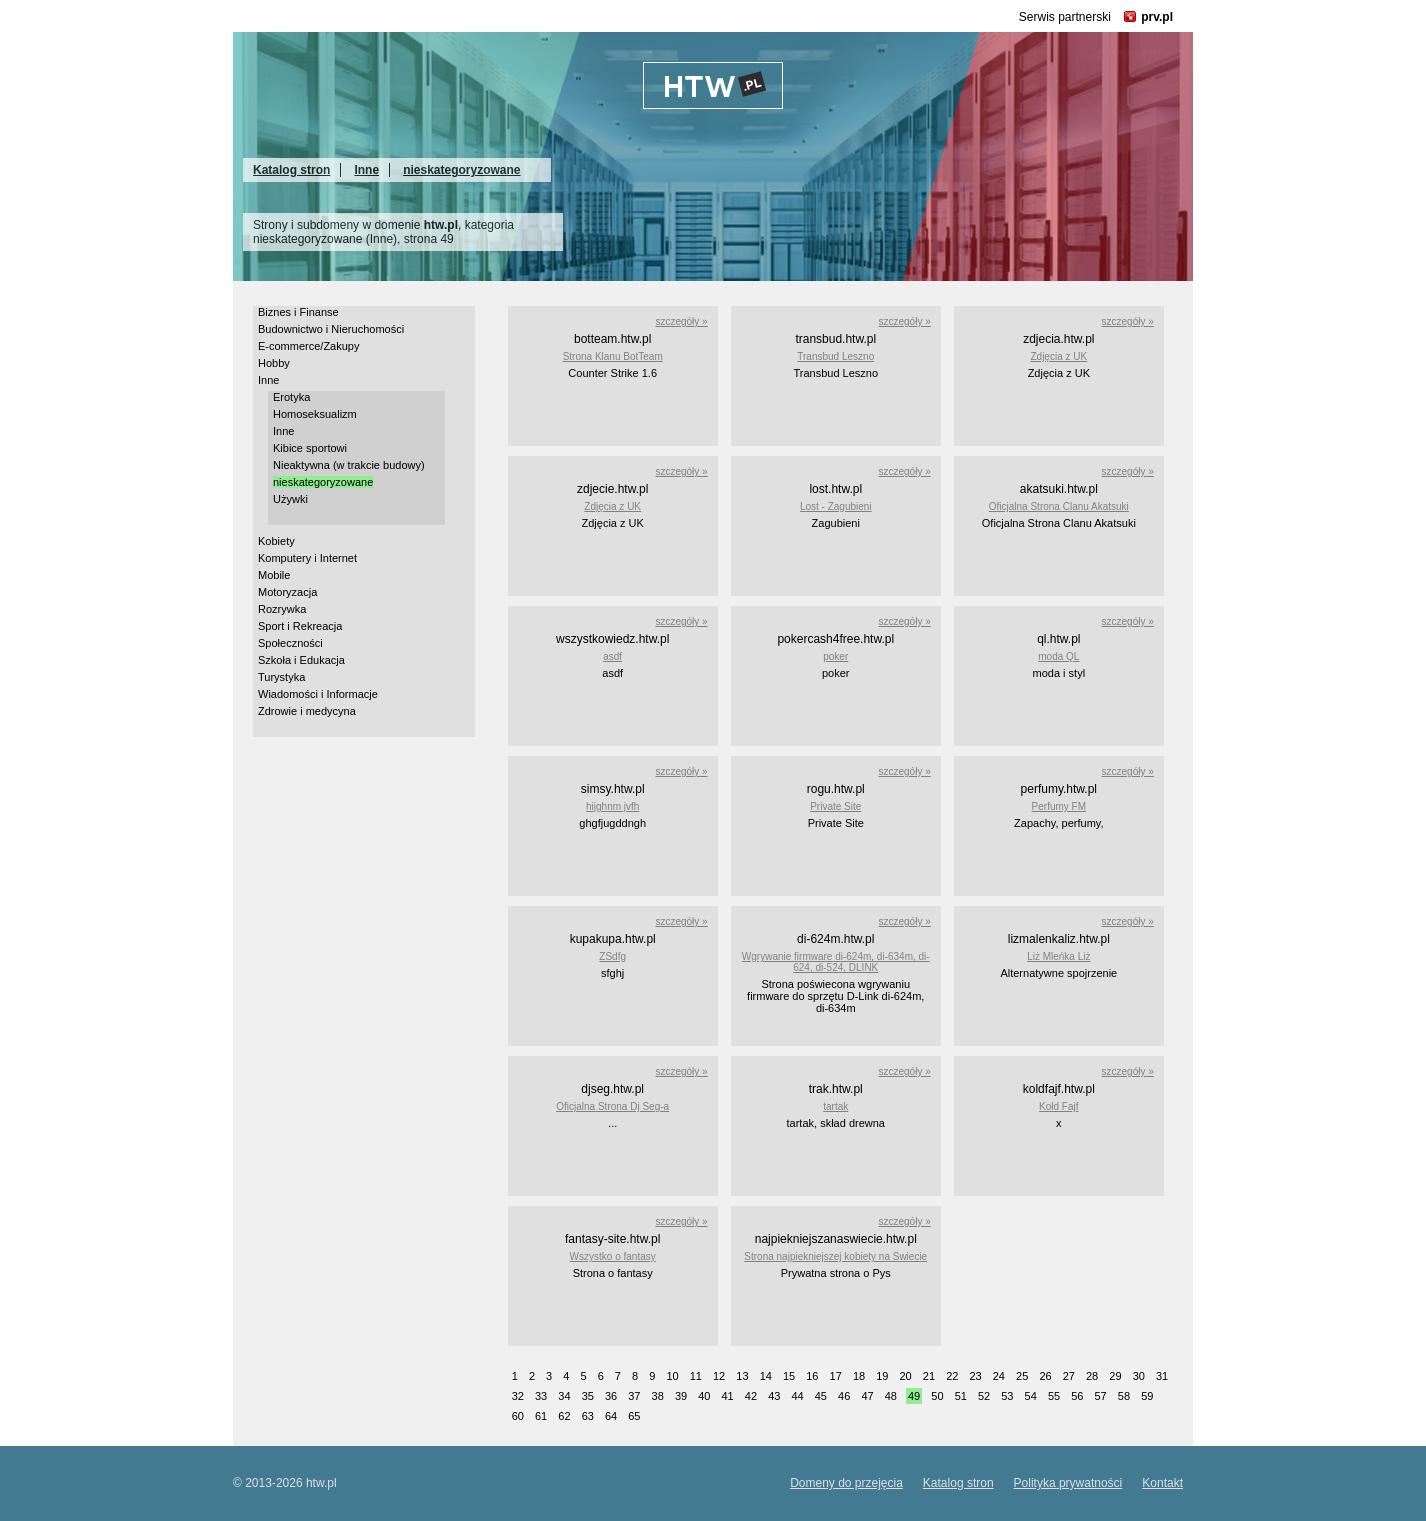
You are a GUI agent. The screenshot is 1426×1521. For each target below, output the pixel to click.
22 (952, 1376)
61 (541, 1416)
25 (1022, 1376)
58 (1124, 1396)
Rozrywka (282, 609)
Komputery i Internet (307, 558)
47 (867, 1396)
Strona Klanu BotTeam (613, 356)
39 (681, 1396)
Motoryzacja (287, 592)
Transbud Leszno (835, 356)
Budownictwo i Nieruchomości (331, 329)
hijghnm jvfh (612, 806)
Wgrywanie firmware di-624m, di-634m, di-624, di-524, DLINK (836, 962)
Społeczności (290, 643)
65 (634, 1416)
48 (891, 1396)
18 (859, 1376)
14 (766, 1376)
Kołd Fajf (1058, 1106)
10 (672, 1376)
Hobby (274, 363)
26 (1045, 1376)
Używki (290, 499)
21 (929, 1376)
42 (751, 1396)
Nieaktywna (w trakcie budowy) (349, 465)
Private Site (835, 806)
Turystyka (281, 677)
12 (719, 1376)
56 (1077, 1396)
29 (1115, 1376)
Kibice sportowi (310, 448)
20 (906, 1376)
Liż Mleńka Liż (1058, 956)
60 (518, 1416)
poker (835, 656)
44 (797, 1396)
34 (564, 1396)
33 (541, 1396)
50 (937, 1396)
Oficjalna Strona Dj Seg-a (612, 1106)
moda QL (1058, 656)
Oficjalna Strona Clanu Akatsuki (1059, 506)
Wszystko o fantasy (613, 1256)
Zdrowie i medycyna (307, 711)
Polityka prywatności (1068, 1483)
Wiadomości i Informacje (318, 694)
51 (961, 1396)
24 (999, 1376)
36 (611, 1396)
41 (728, 1396)
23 (975, 1376)
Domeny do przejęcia (846, 1483)
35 (588, 1396)
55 (1054, 1396)
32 (518, 1396)
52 (984, 1396)
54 (1031, 1396)
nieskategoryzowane (461, 170)
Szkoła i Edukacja (301, 660)
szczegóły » (681, 321)
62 (564, 1416)
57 (1101, 1396)
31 (1162, 1376)
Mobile (274, 575)
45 (821, 1396)
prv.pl (1157, 17)
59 (1147, 1396)
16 (812, 1376)
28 (1092, 1376)
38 (658, 1396)
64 (611, 1416)
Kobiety (276, 541)
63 (588, 1416)
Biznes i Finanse (298, 312)
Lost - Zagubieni (836, 506)
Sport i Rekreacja (300, 626)
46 (844, 1396)
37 (634, 1396)
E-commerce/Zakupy (308, 346)
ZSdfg (612, 956)
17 (836, 1376)
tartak (835, 1106)
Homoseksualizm (315, 414)
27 (1069, 1376)
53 (1007, 1396)
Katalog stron (291, 170)
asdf (612, 656)
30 (1139, 1376)
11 (696, 1376)
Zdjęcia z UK (1058, 356)
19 (882, 1376)
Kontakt (1162, 1483)
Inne (366, 170)
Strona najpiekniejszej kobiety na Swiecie (835, 1256)
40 (704, 1396)
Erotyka (291, 397)
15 (789, 1376)
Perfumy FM (1059, 806)
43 (774, 1396)
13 (742, 1376)
